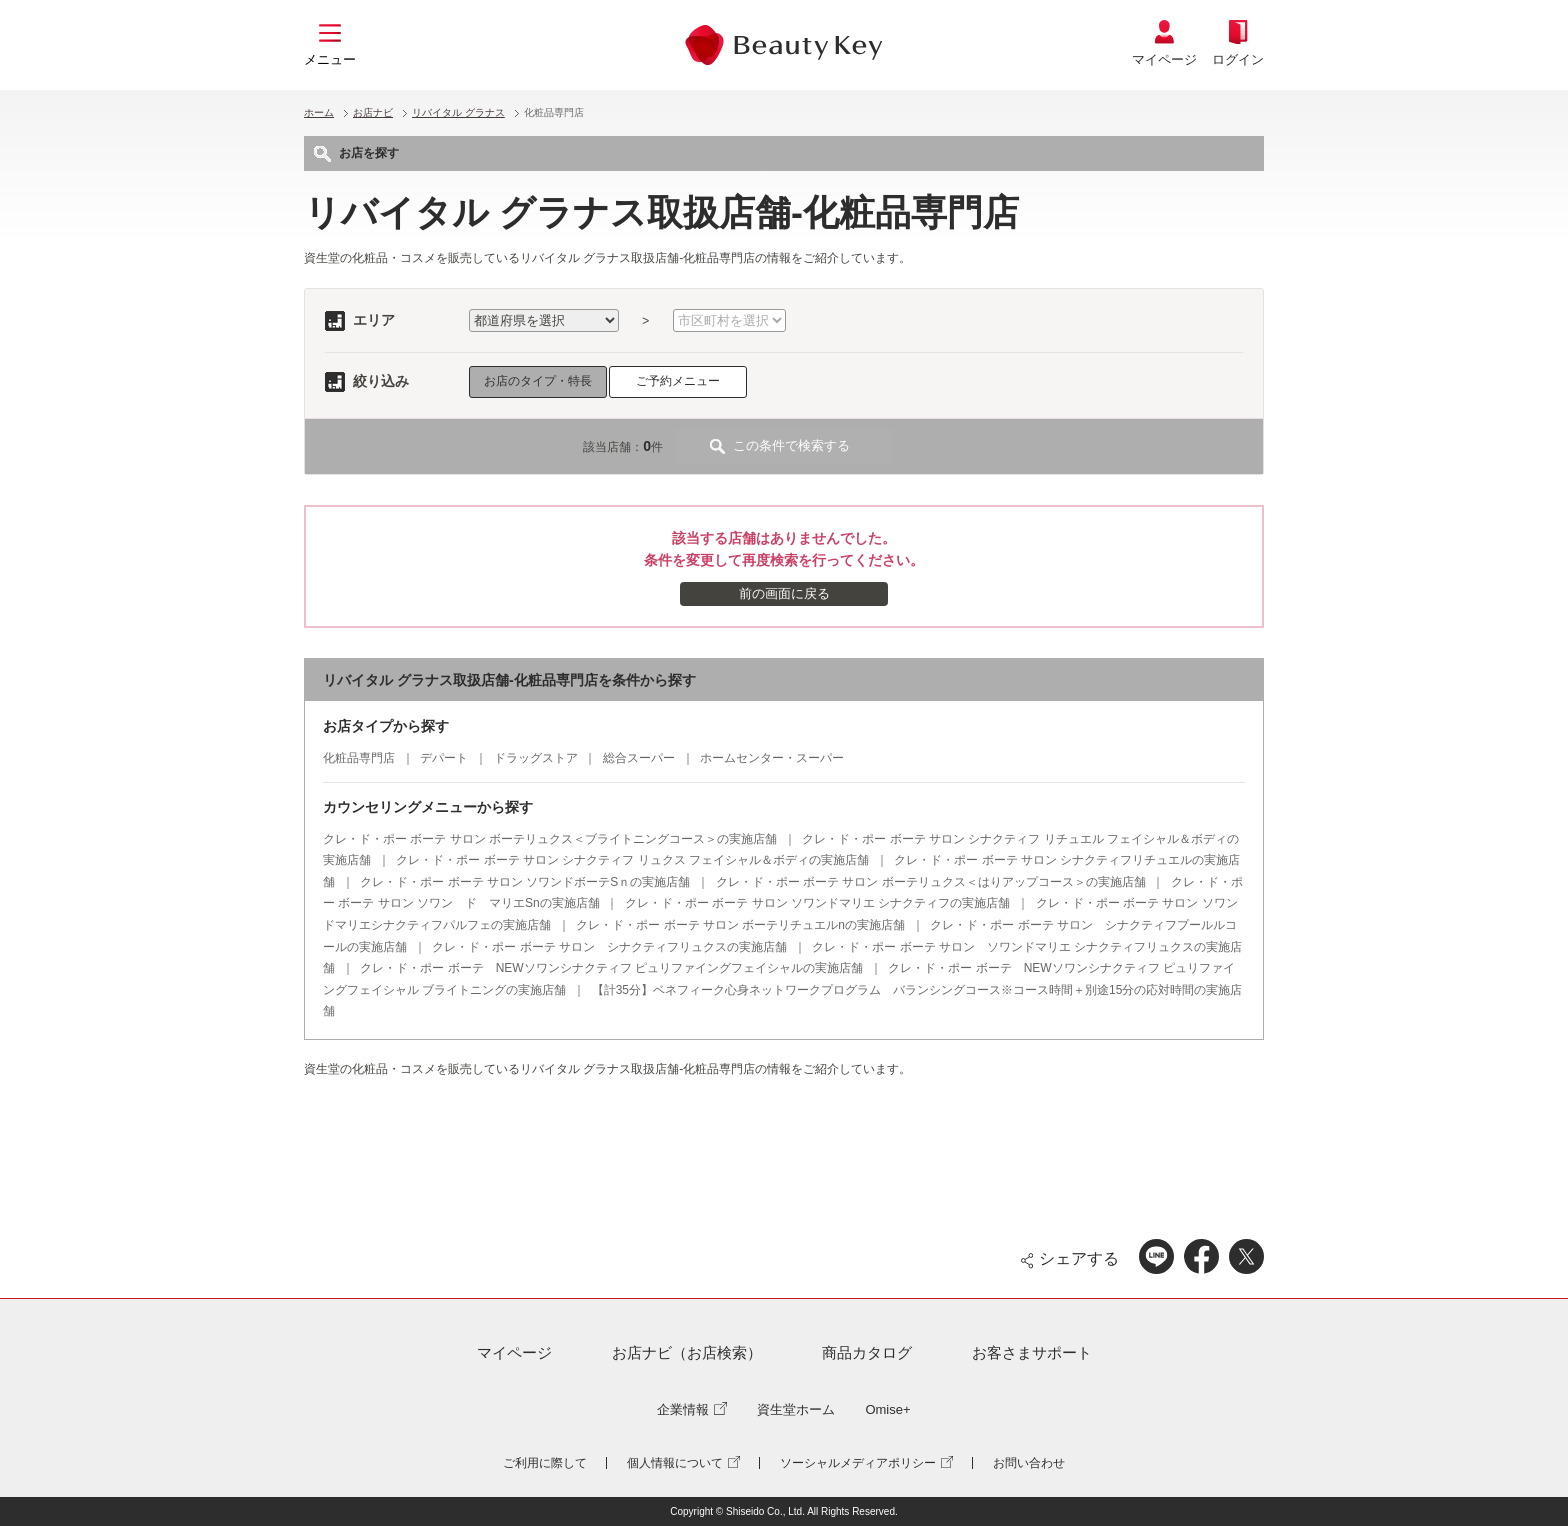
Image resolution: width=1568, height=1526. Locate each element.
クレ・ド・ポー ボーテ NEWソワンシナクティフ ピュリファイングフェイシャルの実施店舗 (611, 968)
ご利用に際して (545, 1463)
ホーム (319, 112)
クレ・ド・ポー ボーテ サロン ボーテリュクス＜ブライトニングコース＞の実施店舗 (550, 839)
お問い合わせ (1029, 1463)
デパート (444, 758)
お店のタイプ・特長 (538, 381)
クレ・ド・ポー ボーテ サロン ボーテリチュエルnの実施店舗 (740, 925)
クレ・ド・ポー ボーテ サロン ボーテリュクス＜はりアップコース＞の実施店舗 (931, 882)
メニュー (330, 59)
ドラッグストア (536, 758)
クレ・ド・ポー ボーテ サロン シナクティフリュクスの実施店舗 (609, 947)
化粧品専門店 (359, 758)
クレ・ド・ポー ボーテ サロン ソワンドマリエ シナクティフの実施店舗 (817, 903)
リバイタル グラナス (458, 112)
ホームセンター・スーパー (772, 758)
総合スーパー (639, 758)
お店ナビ (373, 112)
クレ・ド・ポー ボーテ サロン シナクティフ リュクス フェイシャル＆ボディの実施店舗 (632, 860)
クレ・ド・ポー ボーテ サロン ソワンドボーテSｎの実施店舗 (525, 882)
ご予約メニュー (678, 381)
